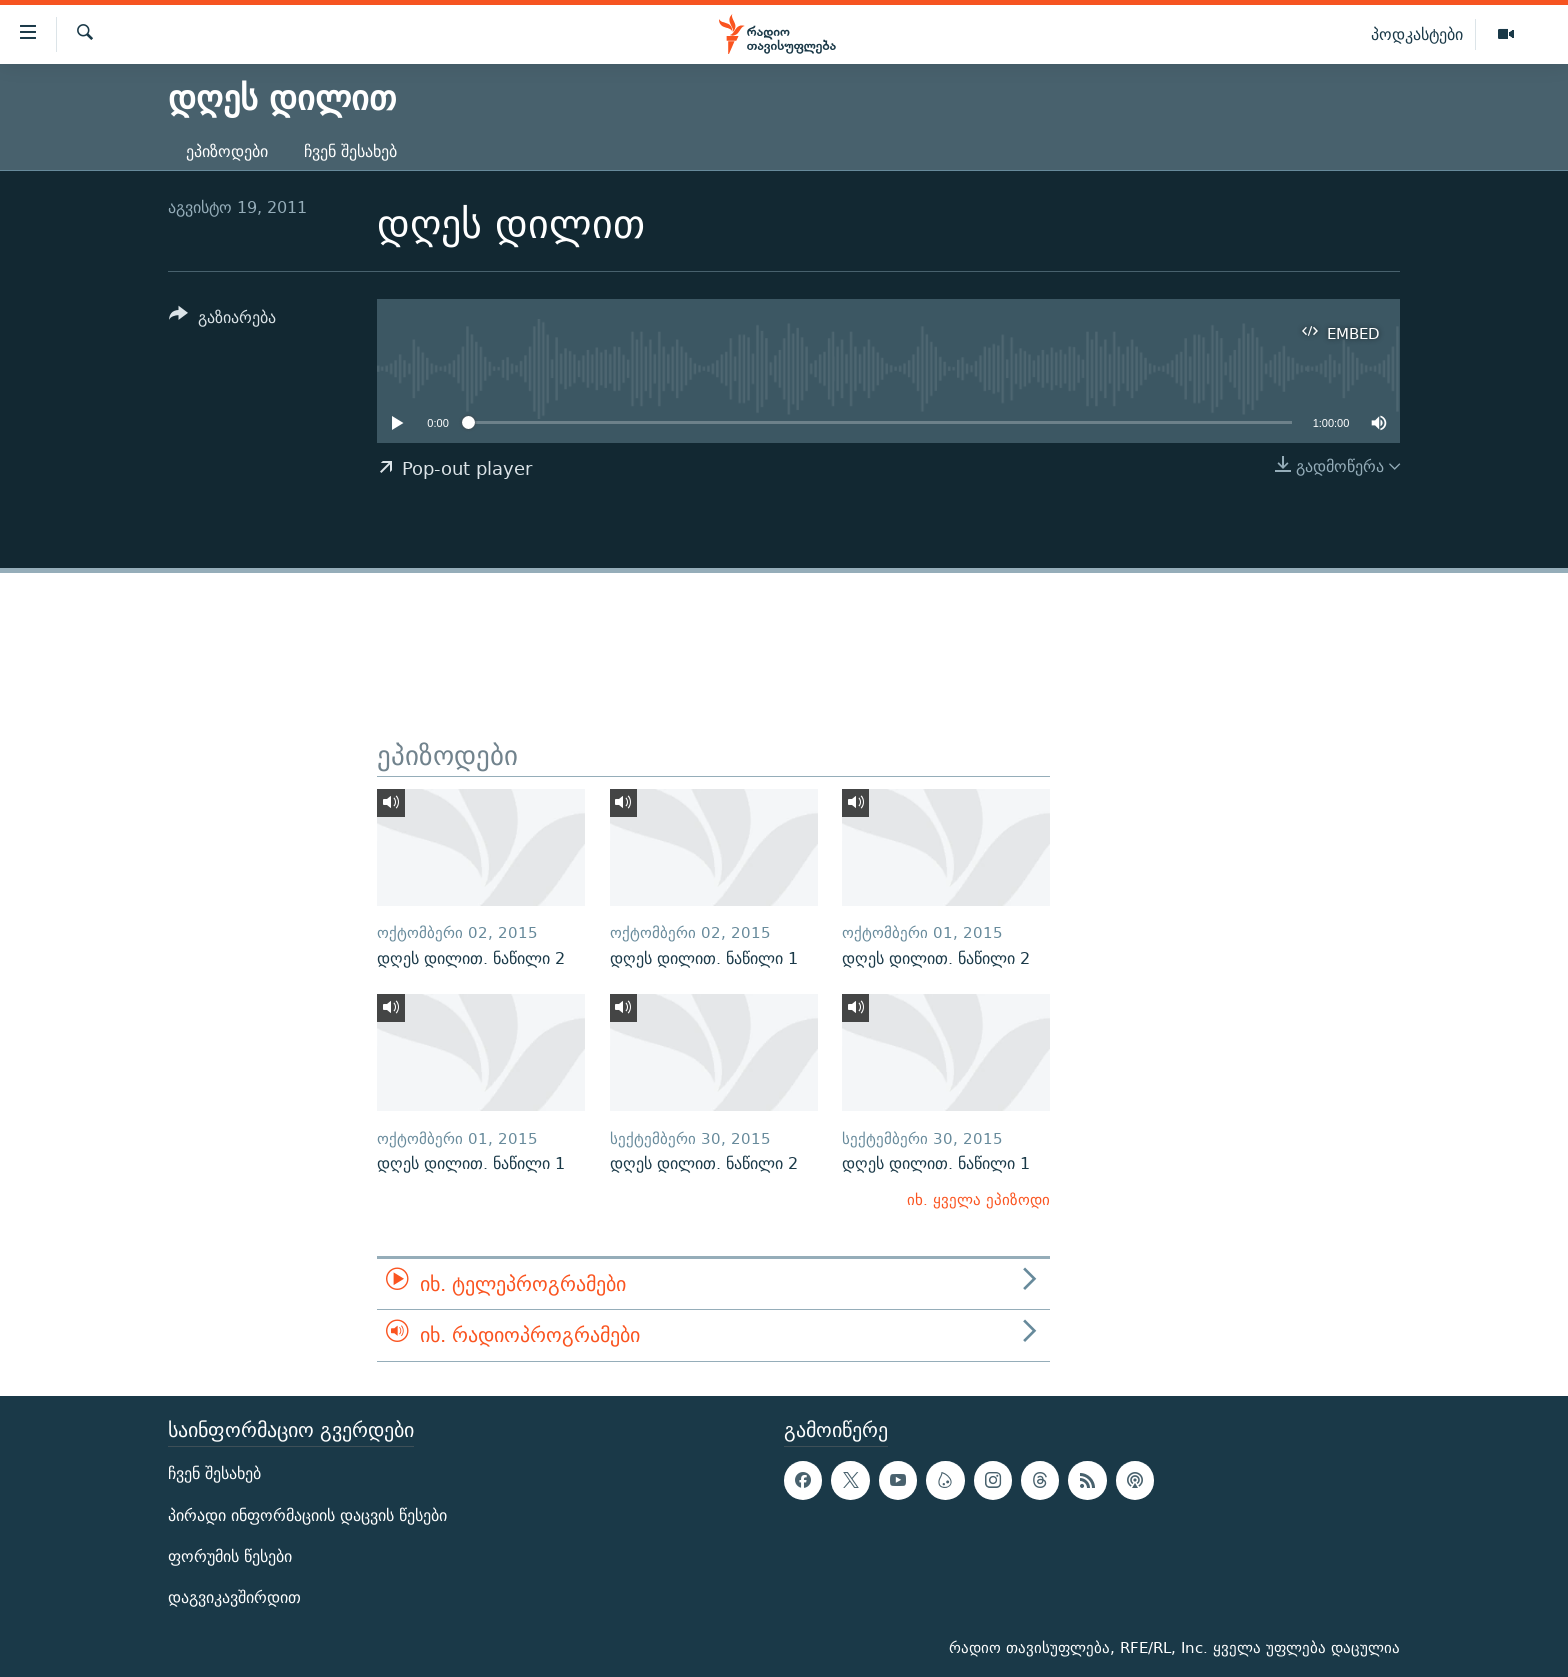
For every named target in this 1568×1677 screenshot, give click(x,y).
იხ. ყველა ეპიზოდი (978, 1199)
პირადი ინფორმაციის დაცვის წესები (307, 1514)
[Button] (222, 320)
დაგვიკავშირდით (234, 1597)
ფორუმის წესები (230, 1556)
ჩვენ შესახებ (350, 151)
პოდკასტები (1417, 34)
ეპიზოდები (227, 151)
